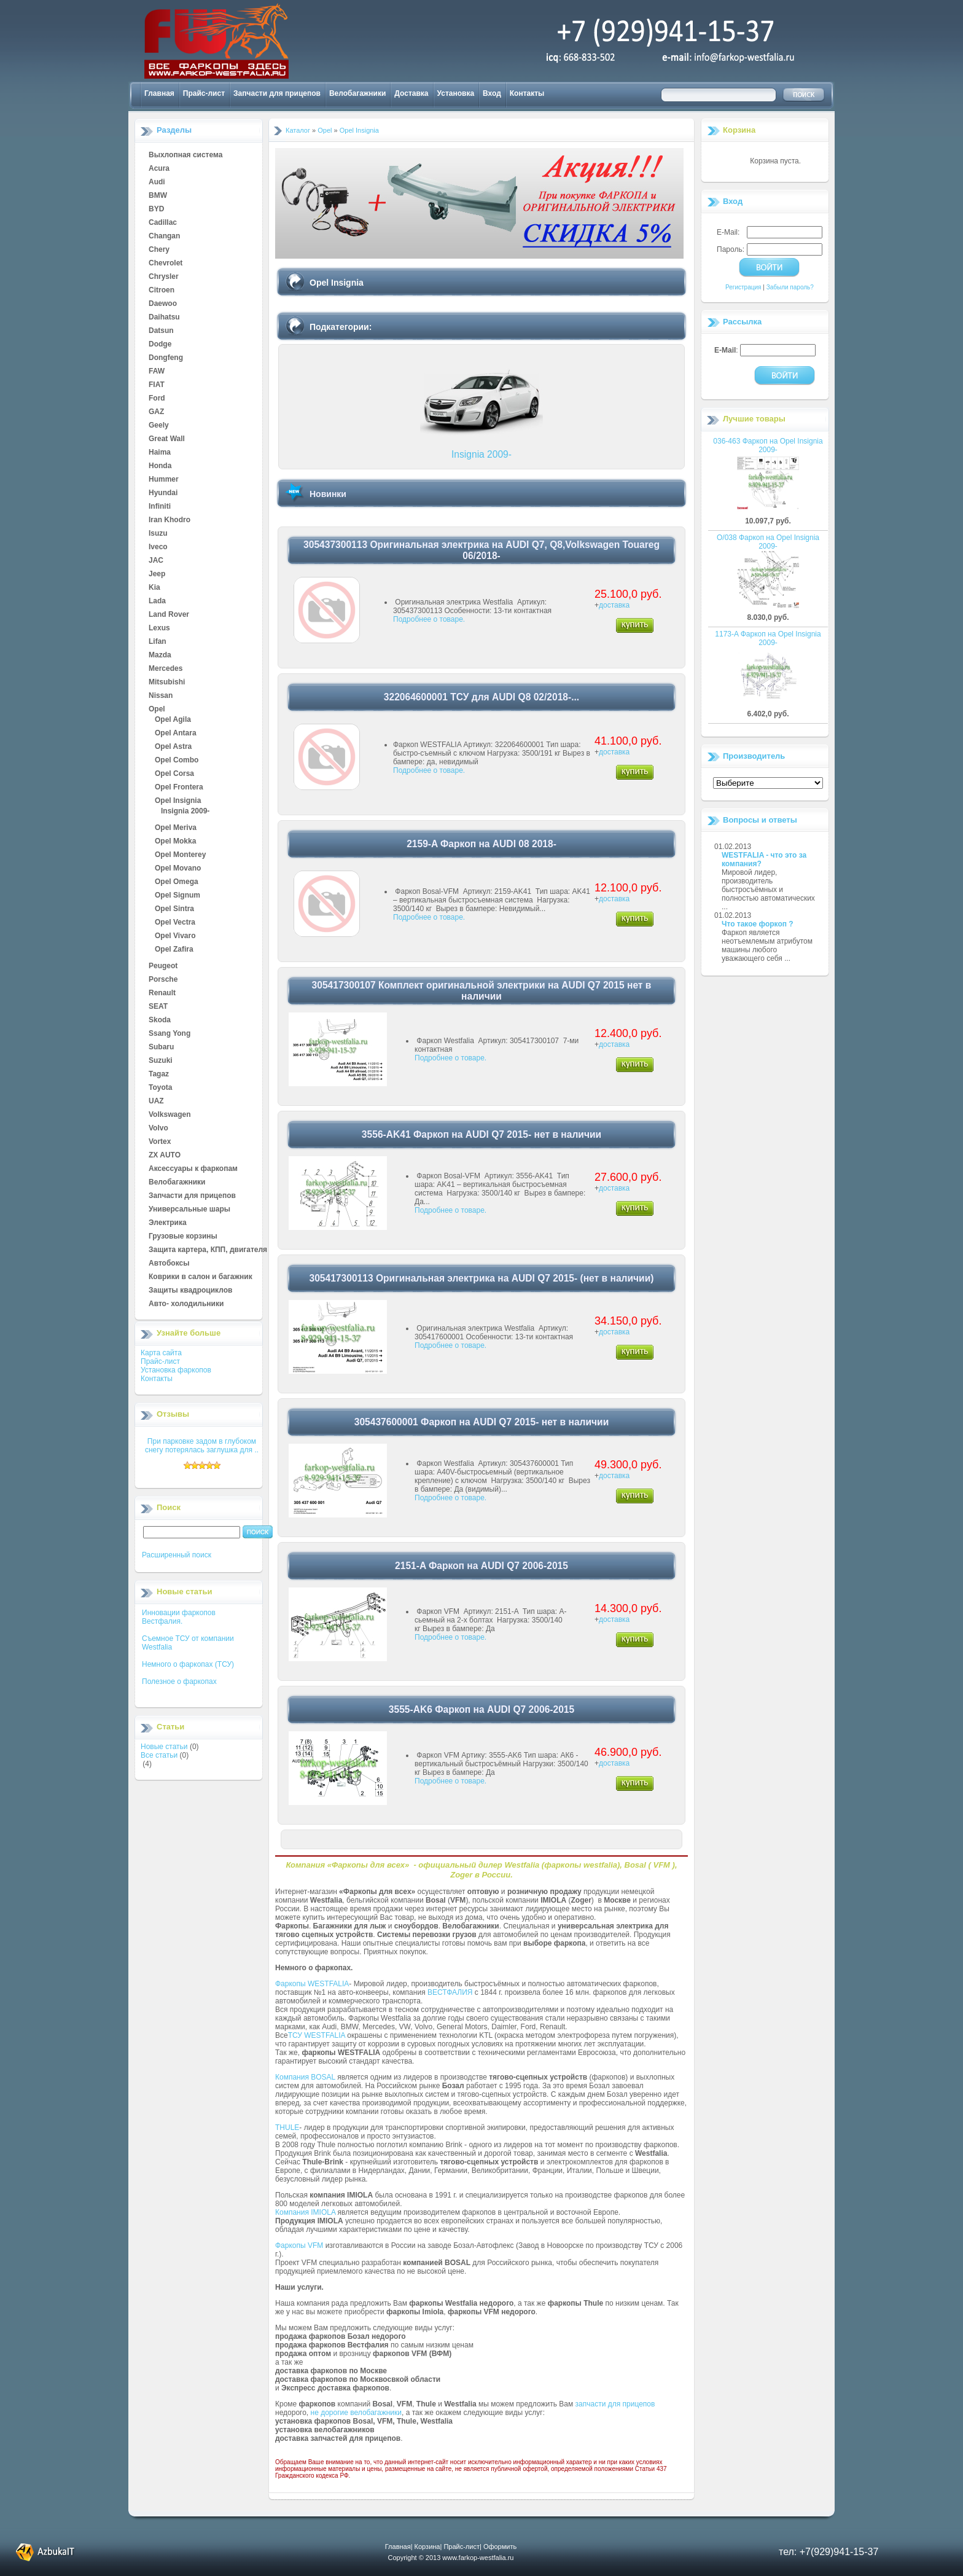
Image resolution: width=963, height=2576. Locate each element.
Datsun (161, 331)
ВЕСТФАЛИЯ (450, 1992)
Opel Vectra (175, 922)
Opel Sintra (174, 909)
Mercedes (165, 669)
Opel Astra (173, 747)
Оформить (500, 2546)
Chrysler (164, 277)
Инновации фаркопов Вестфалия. (179, 1617)
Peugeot (163, 966)
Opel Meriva (176, 828)
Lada (157, 601)
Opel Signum (177, 895)
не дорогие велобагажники (356, 2412)
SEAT (158, 1007)
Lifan (157, 642)
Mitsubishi (167, 682)
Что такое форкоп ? (757, 924)
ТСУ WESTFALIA (316, 2035)
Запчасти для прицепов (277, 93)
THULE (287, 2127)
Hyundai (163, 493)
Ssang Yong (169, 1034)
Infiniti (160, 507)
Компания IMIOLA (305, 2212)
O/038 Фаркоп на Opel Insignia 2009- (768, 541)
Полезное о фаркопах (179, 1681)
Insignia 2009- (185, 811)
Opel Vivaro (175, 936)
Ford (157, 398)
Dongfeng (166, 358)
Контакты (527, 93)
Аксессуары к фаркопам (193, 1169)
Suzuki (161, 1061)
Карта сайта (161, 1353)
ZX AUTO (165, 1155)
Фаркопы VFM (299, 2245)
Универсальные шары (189, 1209)
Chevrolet (165, 263)
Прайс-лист (204, 93)
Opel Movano (178, 868)
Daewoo (163, 304)
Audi (157, 182)
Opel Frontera (179, 787)
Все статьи (159, 1755)
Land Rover (169, 615)
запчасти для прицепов (615, 2404)
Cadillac (163, 223)
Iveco (158, 547)
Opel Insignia (178, 801)
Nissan (161, 696)
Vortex (160, 1142)
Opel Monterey (180, 855)
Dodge (160, 344)
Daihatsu (164, 317)
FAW (157, 371)
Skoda (160, 1020)
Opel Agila (173, 720)
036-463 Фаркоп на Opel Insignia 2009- (767, 445)
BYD (156, 209)
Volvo (158, 1128)
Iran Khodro (169, 520)
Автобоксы (169, 1263)
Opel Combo (176, 760)
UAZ (156, 1101)
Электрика (168, 1223)
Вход (492, 93)
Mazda (160, 655)
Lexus (159, 628)
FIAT (157, 385)
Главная (159, 93)
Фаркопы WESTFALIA (312, 1983)
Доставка (411, 93)
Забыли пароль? (790, 287)
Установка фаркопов (176, 1370)
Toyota (160, 1088)
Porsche (163, 980)
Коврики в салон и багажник (200, 1277)
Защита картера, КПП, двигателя (208, 1250)
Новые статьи (164, 1746)
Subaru (161, 1047)
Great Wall (167, 439)
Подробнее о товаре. (429, 619)
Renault (162, 993)
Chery (159, 250)
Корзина (739, 130)
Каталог (298, 130)
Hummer (164, 479)
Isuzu (158, 534)
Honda (160, 466)
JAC (156, 561)
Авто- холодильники (186, 1304)
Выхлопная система (185, 155)
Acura (159, 169)
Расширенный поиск (176, 1555)
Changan (164, 236)
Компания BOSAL (305, 2077)
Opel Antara (176, 733)
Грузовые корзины (183, 1236)
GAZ (156, 412)
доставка (614, 605)
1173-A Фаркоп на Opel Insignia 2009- (768, 638)
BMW (158, 196)
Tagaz (159, 1074)
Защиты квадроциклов (190, 1290)
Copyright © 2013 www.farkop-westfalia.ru (451, 2557)
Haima (160, 452)
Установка (456, 93)
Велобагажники (357, 93)
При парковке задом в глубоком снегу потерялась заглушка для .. (202, 1445)
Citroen (161, 290)
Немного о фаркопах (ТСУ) (188, 1664)
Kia (154, 588)
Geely (159, 425)
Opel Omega (176, 882)
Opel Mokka (175, 841)
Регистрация (743, 287)
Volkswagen (169, 1115)
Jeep (157, 574)
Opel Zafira (174, 949)
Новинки (328, 494)
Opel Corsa (174, 774)
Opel (157, 709)
